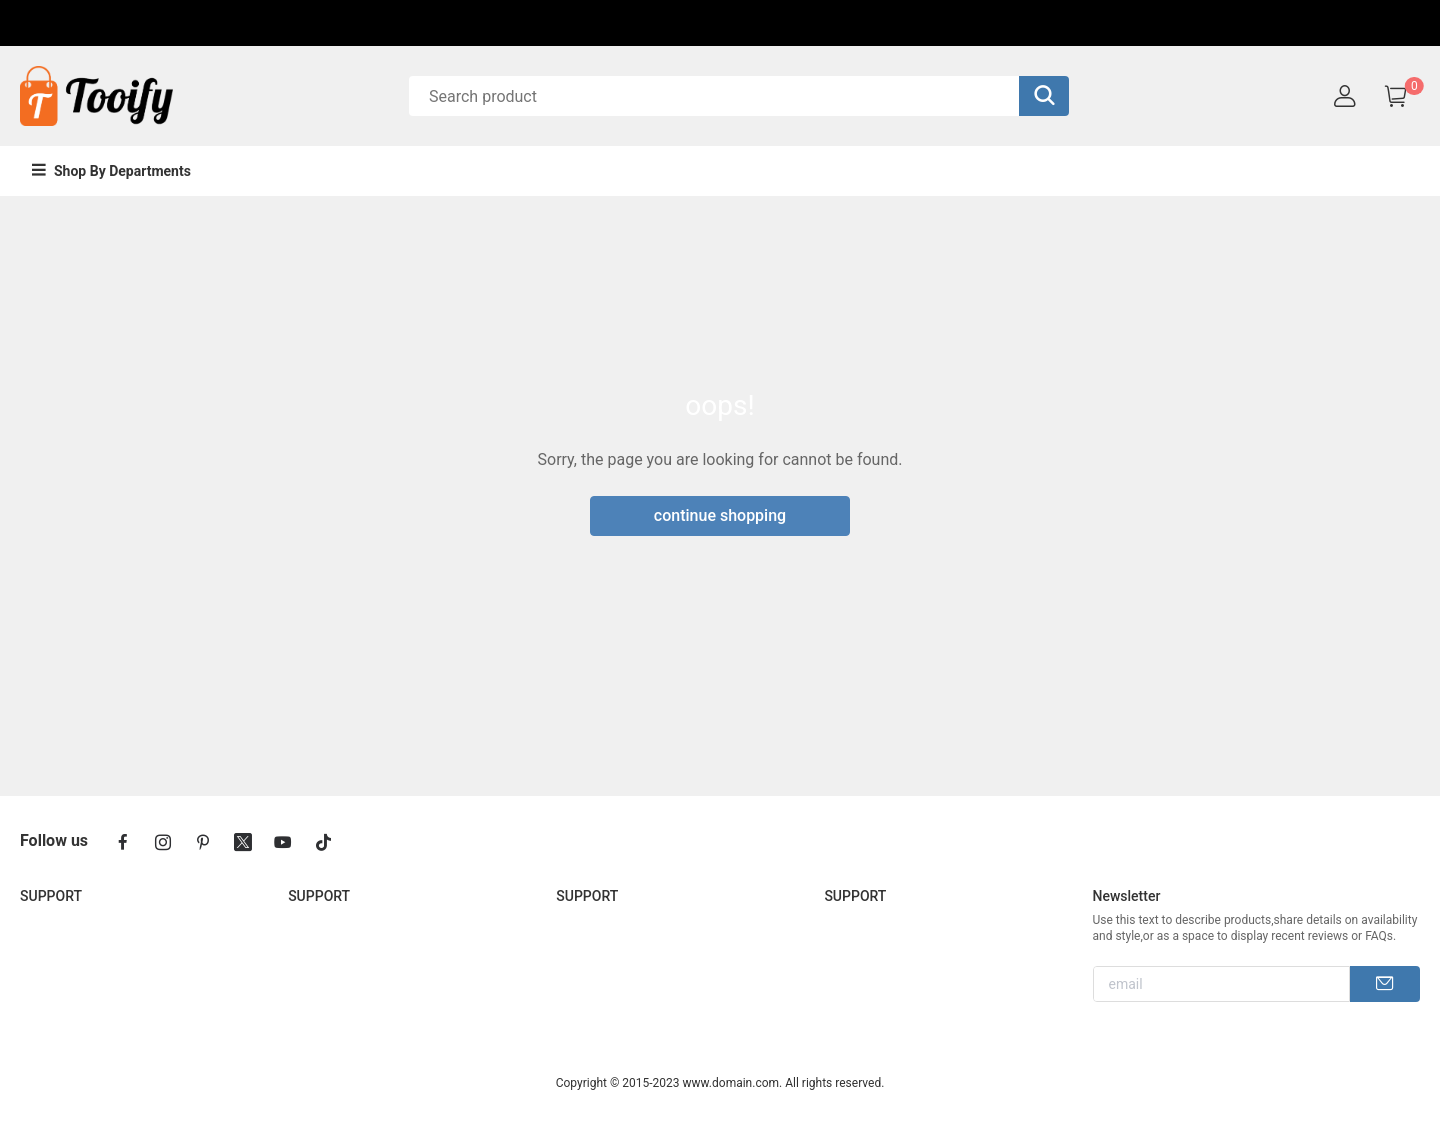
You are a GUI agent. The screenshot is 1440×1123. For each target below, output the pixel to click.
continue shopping (720, 515)
